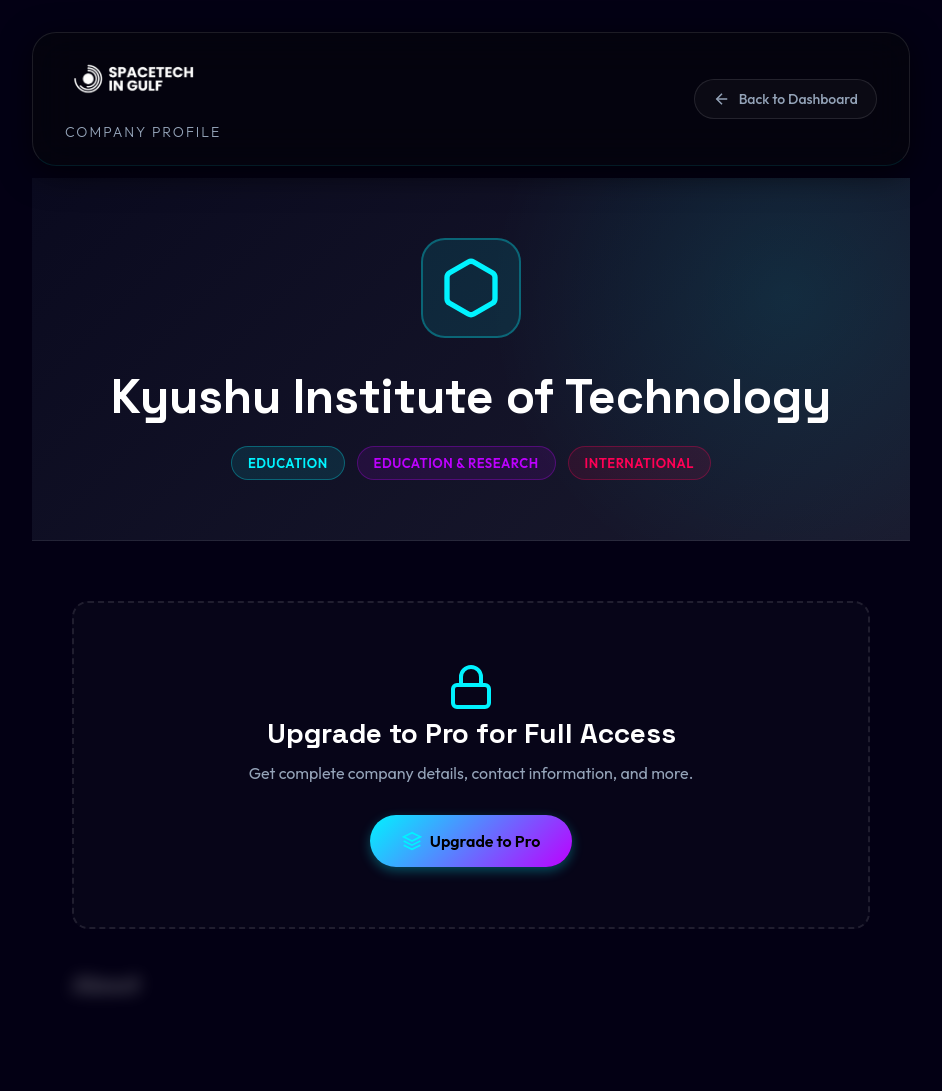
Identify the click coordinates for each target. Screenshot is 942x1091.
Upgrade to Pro (471, 841)
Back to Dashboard (785, 99)
